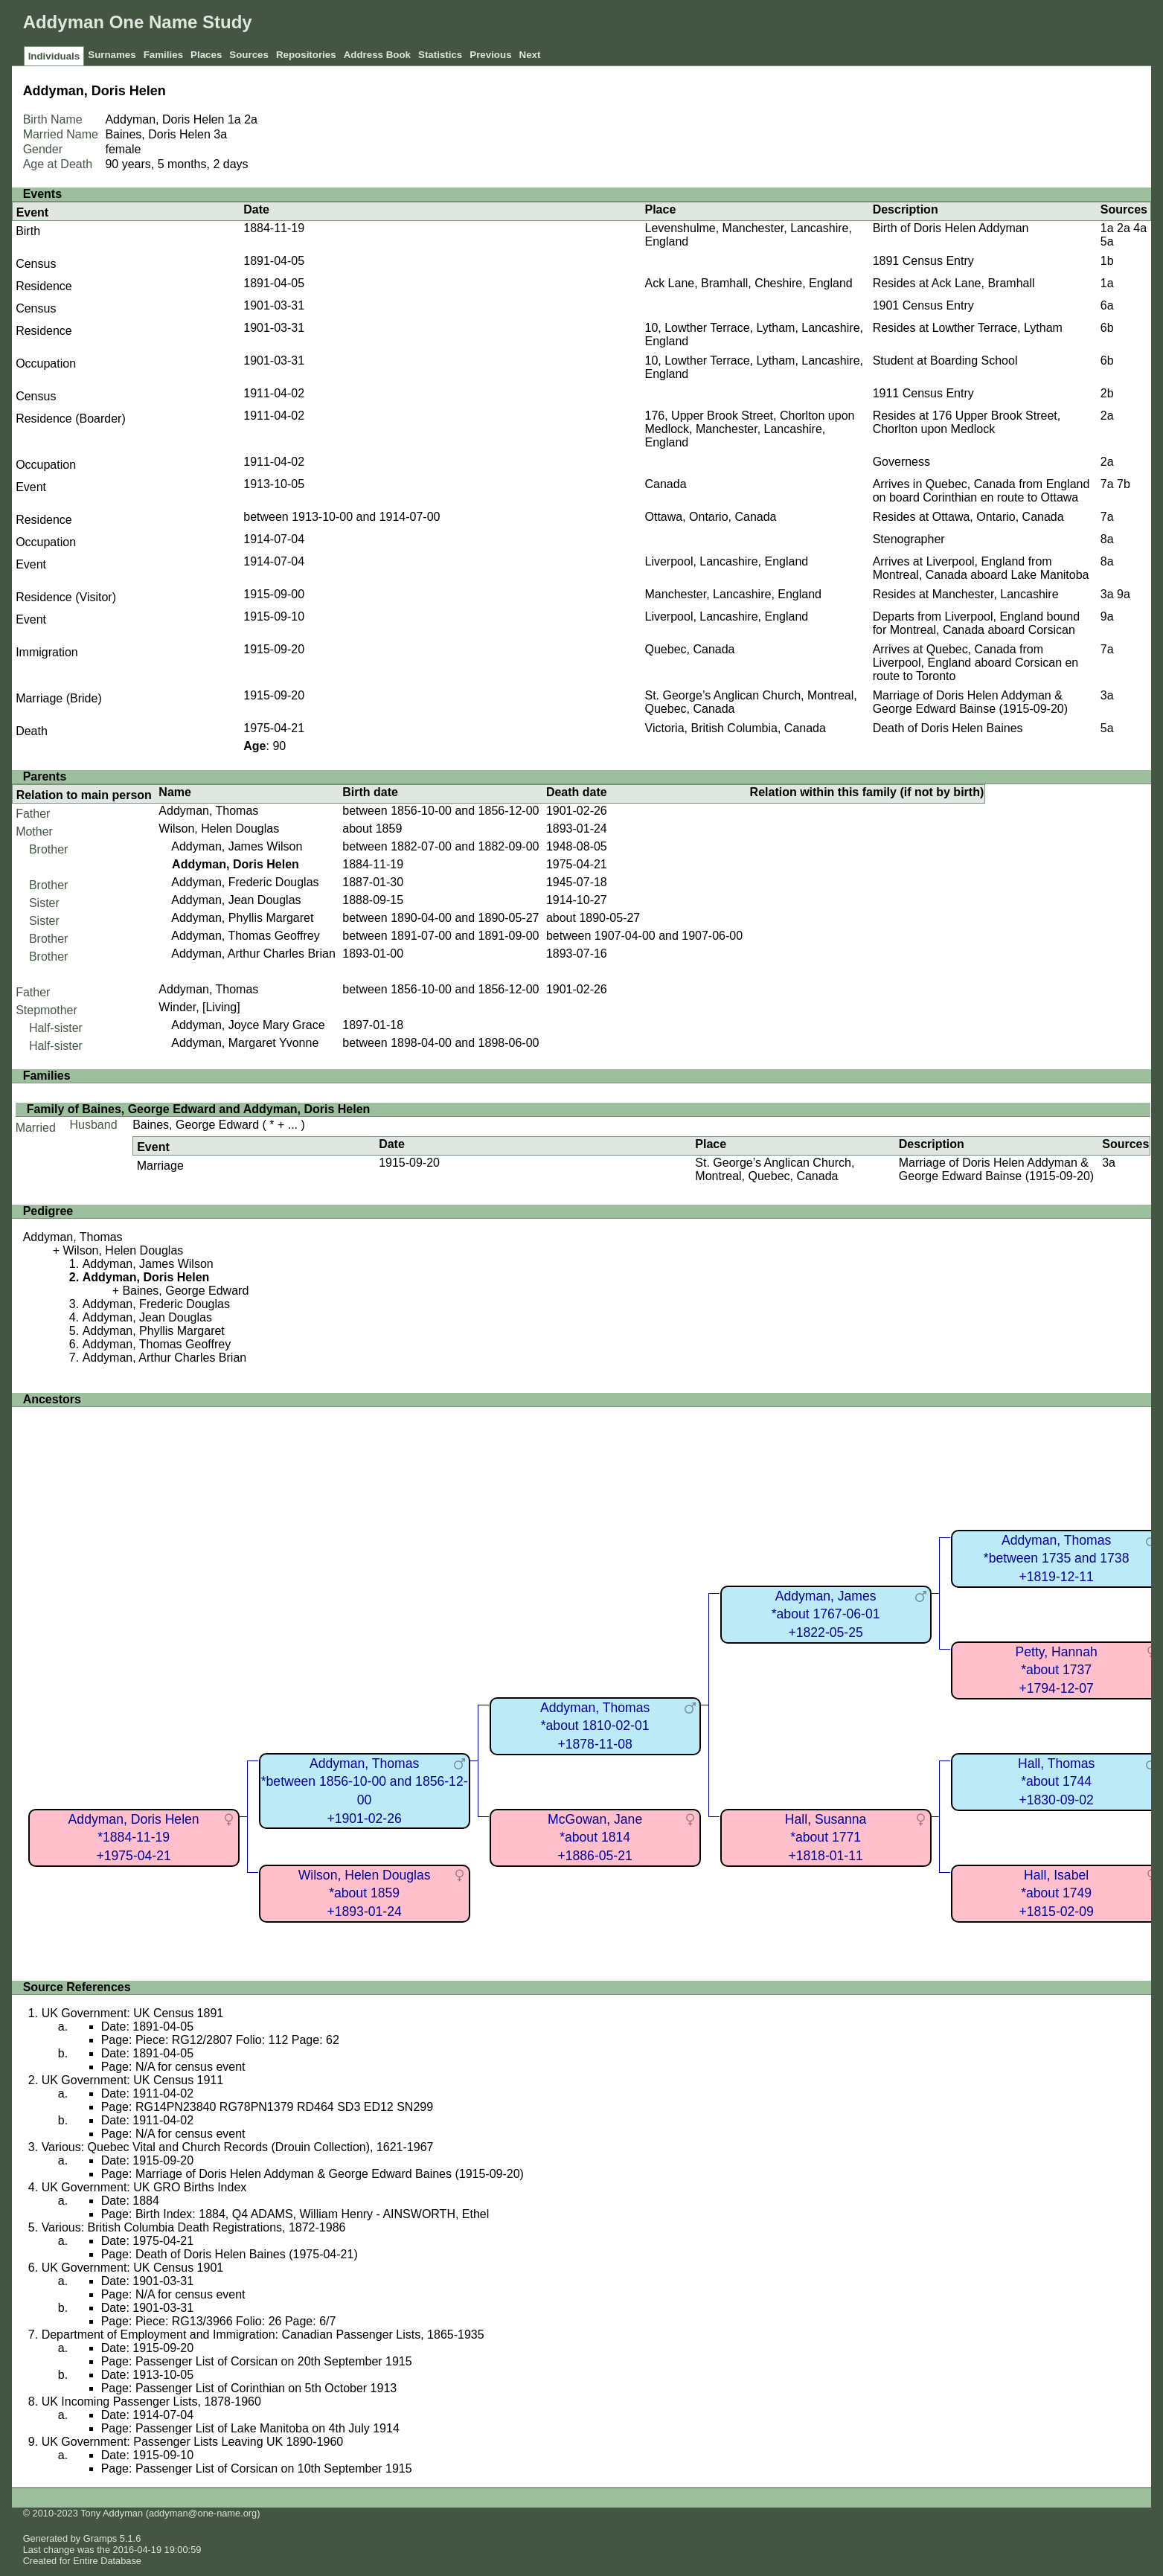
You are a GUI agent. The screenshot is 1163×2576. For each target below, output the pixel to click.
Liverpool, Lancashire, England (727, 561)
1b (1107, 260)
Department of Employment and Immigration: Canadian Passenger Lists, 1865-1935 (263, 2334)
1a (234, 119)
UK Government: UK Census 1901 (133, 2267)
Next (530, 54)
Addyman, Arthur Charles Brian (253, 953)
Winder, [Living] (199, 1007)
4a (1140, 228)
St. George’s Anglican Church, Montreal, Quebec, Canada (774, 1169)
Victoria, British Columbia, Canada (735, 728)
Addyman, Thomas (208, 810)
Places (206, 54)
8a (1107, 539)
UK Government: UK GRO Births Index (144, 2187)
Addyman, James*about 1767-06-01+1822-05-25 (826, 1614)
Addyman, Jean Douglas (236, 900)
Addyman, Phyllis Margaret (242, 917)
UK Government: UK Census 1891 (133, 2013)
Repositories (306, 54)
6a (1107, 305)
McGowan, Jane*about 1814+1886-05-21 (595, 1837)
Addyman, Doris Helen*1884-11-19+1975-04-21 (133, 1837)
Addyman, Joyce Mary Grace (247, 1025)
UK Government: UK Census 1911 (133, 2080)
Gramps (100, 2538)
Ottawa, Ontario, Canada (711, 516)
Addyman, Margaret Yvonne (244, 1043)
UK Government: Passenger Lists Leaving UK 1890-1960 (193, 2441)
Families (163, 54)
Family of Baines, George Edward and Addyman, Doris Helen (199, 1109)
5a (1107, 241)
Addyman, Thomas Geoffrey (245, 935)
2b (1107, 393)
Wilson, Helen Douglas (218, 828)
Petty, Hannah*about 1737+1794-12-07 (1057, 1670)
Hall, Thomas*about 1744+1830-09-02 (1056, 1781)
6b (1107, 327)
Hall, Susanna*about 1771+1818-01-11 (826, 1837)
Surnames (111, 54)
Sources (249, 54)
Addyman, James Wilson (236, 846)
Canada (666, 484)
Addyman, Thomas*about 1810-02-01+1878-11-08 (595, 1726)
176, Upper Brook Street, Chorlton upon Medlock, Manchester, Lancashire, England (750, 429)
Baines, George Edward (195, 1124)
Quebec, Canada (690, 649)
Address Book (377, 54)
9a (1123, 594)
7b (1123, 484)
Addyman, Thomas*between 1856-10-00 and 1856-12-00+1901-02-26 (364, 1791)
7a (1107, 484)
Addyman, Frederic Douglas (244, 882)
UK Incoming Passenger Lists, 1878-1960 (151, 2401)
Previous (490, 54)
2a (250, 119)
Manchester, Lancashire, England (733, 594)
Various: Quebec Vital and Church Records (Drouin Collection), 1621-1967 (238, 2147)
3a (220, 134)
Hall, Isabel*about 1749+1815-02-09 (1056, 1893)
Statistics (440, 54)
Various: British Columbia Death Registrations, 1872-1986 (194, 2227)
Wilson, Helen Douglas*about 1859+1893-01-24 (364, 1893)
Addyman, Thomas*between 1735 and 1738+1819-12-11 (1057, 1558)
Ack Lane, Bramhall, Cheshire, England (749, 283)
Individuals (54, 56)
